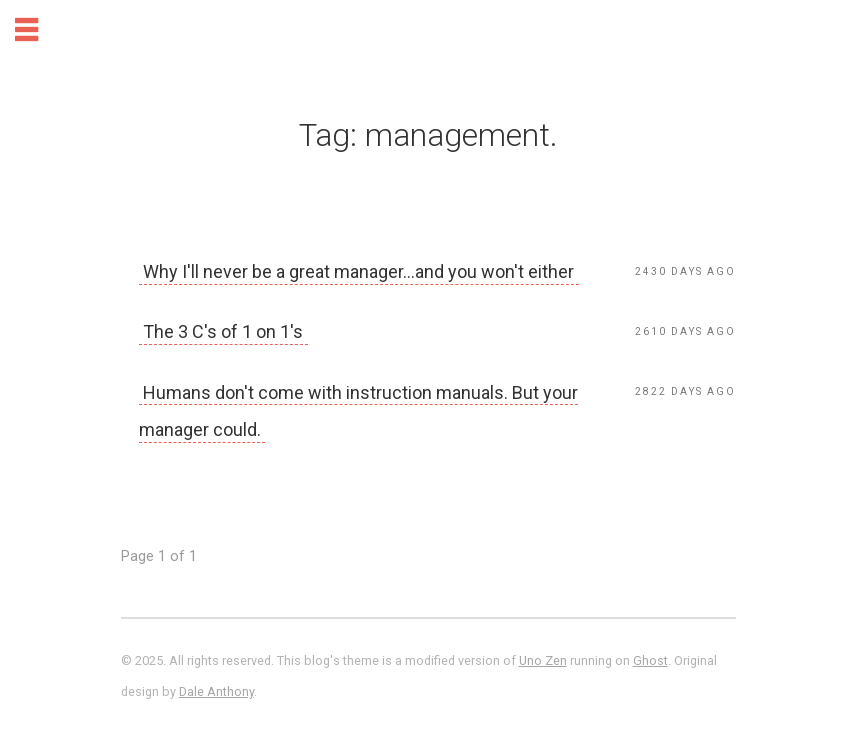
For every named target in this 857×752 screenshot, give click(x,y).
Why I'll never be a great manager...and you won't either (358, 271)
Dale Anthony (216, 691)
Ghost (650, 660)
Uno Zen (543, 660)
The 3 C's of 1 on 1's (223, 331)
